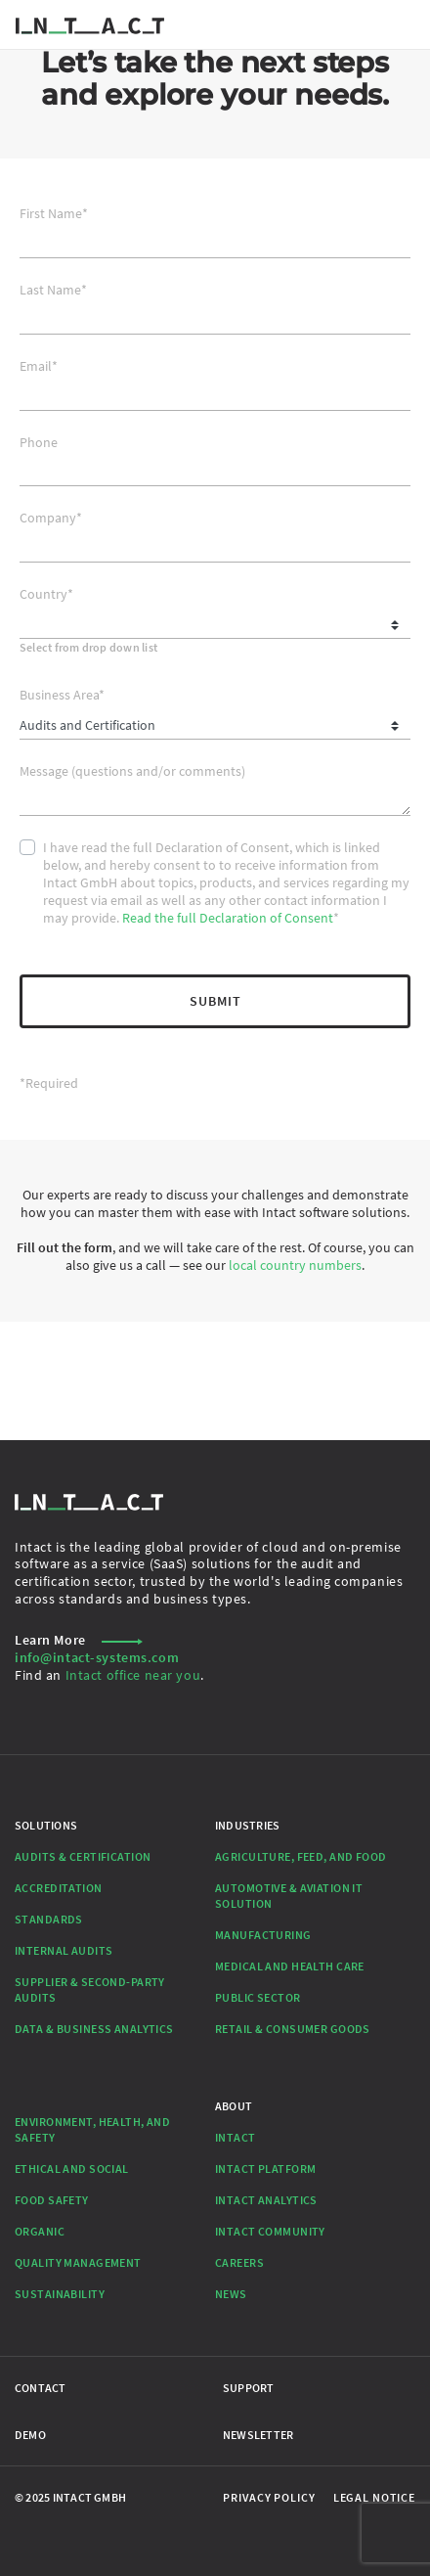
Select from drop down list (88, 647)
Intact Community (270, 2231)
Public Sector (258, 1997)
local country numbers (295, 1265)
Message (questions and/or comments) (132, 771)
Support (249, 2387)
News (231, 2293)
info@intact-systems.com (97, 1657)
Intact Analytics (266, 2199)
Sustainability (60, 2293)
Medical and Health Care (290, 1966)
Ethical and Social (72, 2168)
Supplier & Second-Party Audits (90, 1989)
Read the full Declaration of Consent (227, 917)
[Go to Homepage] (90, 24)
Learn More (79, 1640)
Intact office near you (133, 1675)
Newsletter (258, 2434)
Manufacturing (263, 1934)
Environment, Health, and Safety (92, 2129)
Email (39, 366)
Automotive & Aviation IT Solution (289, 1895)
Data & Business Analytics (94, 2028)
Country (46, 594)
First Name (54, 213)
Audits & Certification (82, 1856)
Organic (39, 2231)
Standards (49, 1919)
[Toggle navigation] (404, 24)
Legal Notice (374, 2497)
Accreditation (59, 1887)
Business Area (62, 695)
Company (51, 518)
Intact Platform (265, 2168)
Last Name (53, 290)
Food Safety (52, 2199)
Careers (239, 2262)
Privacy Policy (269, 2497)
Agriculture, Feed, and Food (301, 1856)
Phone (39, 442)
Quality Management (78, 2262)
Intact (235, 2137)
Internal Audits (63, 1950)
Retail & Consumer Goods (292, 2028)
